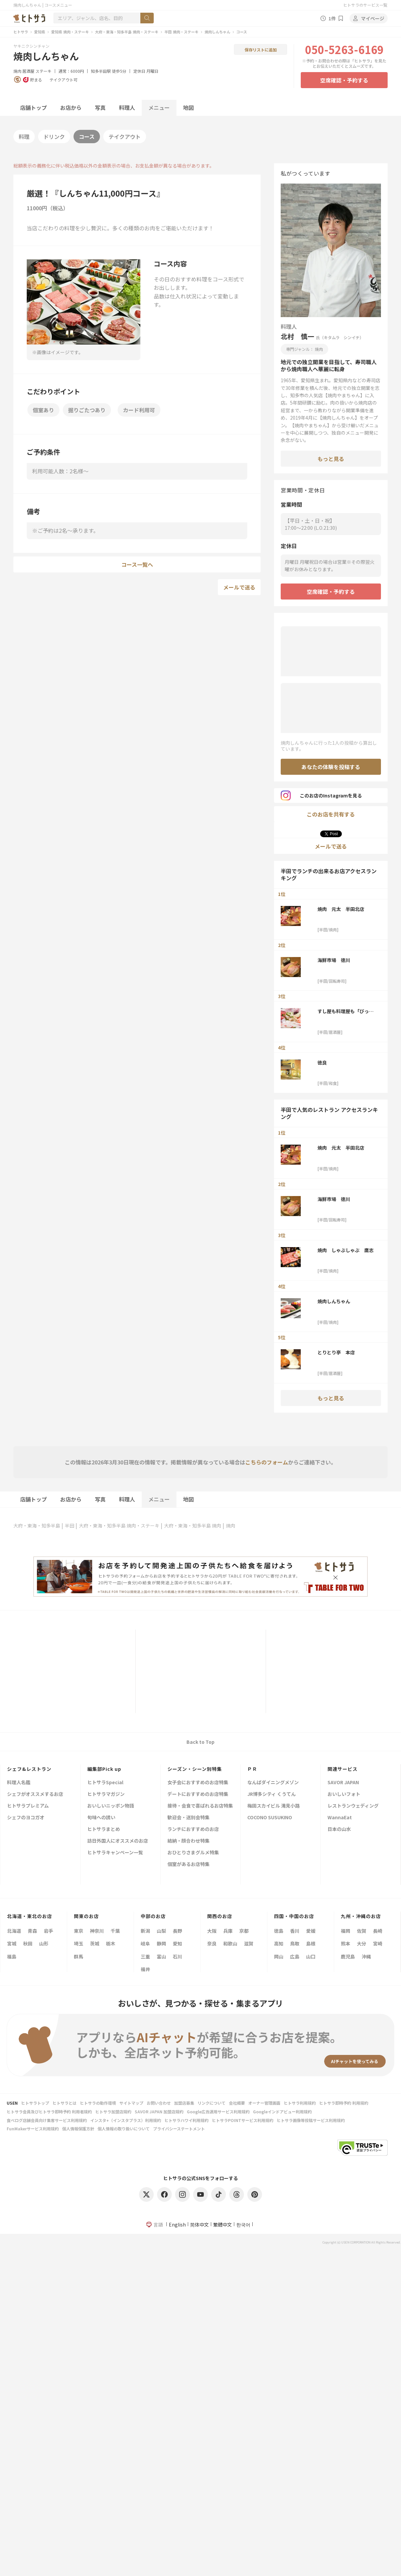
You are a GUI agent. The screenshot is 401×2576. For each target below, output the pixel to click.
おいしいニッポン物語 (110, 1806)
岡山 (278, 1956)
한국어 (243, 2224)
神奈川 (97, 1930)
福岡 (345, 1930)
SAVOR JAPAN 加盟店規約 (159, 2111)
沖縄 (366, 1956)
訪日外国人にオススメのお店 (117, 1841)
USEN (12, 2103)
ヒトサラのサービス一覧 (365, 5)
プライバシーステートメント (179, 2128)
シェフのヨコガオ (25, 1818)
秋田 (27, 1943)
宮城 (11, 1943)
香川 (294, 1930)
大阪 (212, 1930)
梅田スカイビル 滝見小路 (273, 1806)
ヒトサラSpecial (105, 1783)
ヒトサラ (20, 31)
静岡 (161, 1943)
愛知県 (39, 31)
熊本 (345, 1943)
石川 (177, 1956)
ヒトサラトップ (35, 2103)
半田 (69, 1525)
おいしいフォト (343, 1794)
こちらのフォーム (266, 1462)
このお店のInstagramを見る (321, 795)
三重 (145, 1956)
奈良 (212, 1943)
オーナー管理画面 (264, 2103)
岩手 (48, 1930)
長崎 (377, 1930)
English (177, 2224)
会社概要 (237, 2103)
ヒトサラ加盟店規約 (113, 2111)
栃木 (110, 1943)
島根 (310, 1943)
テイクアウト (125, 137)
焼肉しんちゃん (217, 31)
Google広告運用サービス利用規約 (218, 2111)
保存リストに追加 (261, 49)
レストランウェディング (353, 1806)
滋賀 (248, 1943)
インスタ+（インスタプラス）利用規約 (125, 2120)
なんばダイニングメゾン (273, 1783)
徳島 (278, 1930)
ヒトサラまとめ (103, 1829)
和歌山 (230, 1943)
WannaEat (339, 1818)
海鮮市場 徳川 (333, 960)
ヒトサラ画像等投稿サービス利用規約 (311, 2120)
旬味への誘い (101, 1818)
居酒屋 (28, 71)
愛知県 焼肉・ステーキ (70, 31)
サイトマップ (131, 2103)
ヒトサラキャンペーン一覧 (115, 1853)
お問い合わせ (159, 2103)
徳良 (322, 1063)
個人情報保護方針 (78, 2128)
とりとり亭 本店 (336, 1352)
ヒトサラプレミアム (28, 1806)
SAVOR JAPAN (343, 1783)
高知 (278, 1943)
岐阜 (145, 1943)
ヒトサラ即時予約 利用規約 (343, 2103)
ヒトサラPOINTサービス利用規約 (242, 2120)
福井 (145, 1969)
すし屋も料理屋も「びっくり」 (345, 1011)
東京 (78, 1930)
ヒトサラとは (64, 2103)
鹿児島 (348, 1956)
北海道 (14, 1930)
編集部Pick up (104, 1769)
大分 (361, 1943)
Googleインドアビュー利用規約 (282, 2111)
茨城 (94, 1943)
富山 (161, 1956)
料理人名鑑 (18, 1783)
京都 (244, 1930)
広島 (294, 1956)
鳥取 (294, 1943)
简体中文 (199, 2224)
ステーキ (43, 71)
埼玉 (78, 1943)
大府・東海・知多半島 (36, 1525)
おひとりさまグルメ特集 (193, 1853)
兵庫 (228, 1930)
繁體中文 (222, 2224)
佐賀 (361, 1930)
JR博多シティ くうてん (271, 1794)
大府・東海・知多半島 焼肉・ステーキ (126, 31)
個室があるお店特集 (188, 1864)
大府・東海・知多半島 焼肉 (192, 1525)
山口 (310, 1956)
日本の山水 (339, 1829)
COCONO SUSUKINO (269, 1818)
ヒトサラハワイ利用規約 (186, 2120)
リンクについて (211, 2103)
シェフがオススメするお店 (35, 1794)
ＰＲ (252, 1769)
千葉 (115, 1930)
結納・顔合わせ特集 (188, 1841)
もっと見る (330, 459)
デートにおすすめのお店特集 (197, 1794)
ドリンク (54, 137)
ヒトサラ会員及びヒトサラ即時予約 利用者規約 (49, 2111)
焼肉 (17, 71)
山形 (43, 1943)
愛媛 (310, 1930)
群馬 (78, 1956)
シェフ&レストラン (29, 1769)
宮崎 (377, 1943)
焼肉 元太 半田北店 (343, 909)
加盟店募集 (184, 2103)
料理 (24, 137)
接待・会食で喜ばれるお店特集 (200, 1806)
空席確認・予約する (344, 80)
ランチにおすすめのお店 (193, 1829)
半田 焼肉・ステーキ (181, 31)
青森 (32, 1930)
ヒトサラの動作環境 (98, 2103)
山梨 (161, 1930)
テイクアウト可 (63, 80)
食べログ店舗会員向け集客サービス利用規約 (47, 2120)
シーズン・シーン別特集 (194, 1769)
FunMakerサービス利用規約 (33, 2128)
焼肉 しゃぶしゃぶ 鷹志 (345, 1250)
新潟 (145, 1930)
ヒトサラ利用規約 (300, 2103)
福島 (11, 1956)
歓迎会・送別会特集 (188, 1818)
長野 (177, 1930)
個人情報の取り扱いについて (124, 2128)
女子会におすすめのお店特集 (197, 1783)
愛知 (177, 1943)
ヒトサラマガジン (106, 1794)
